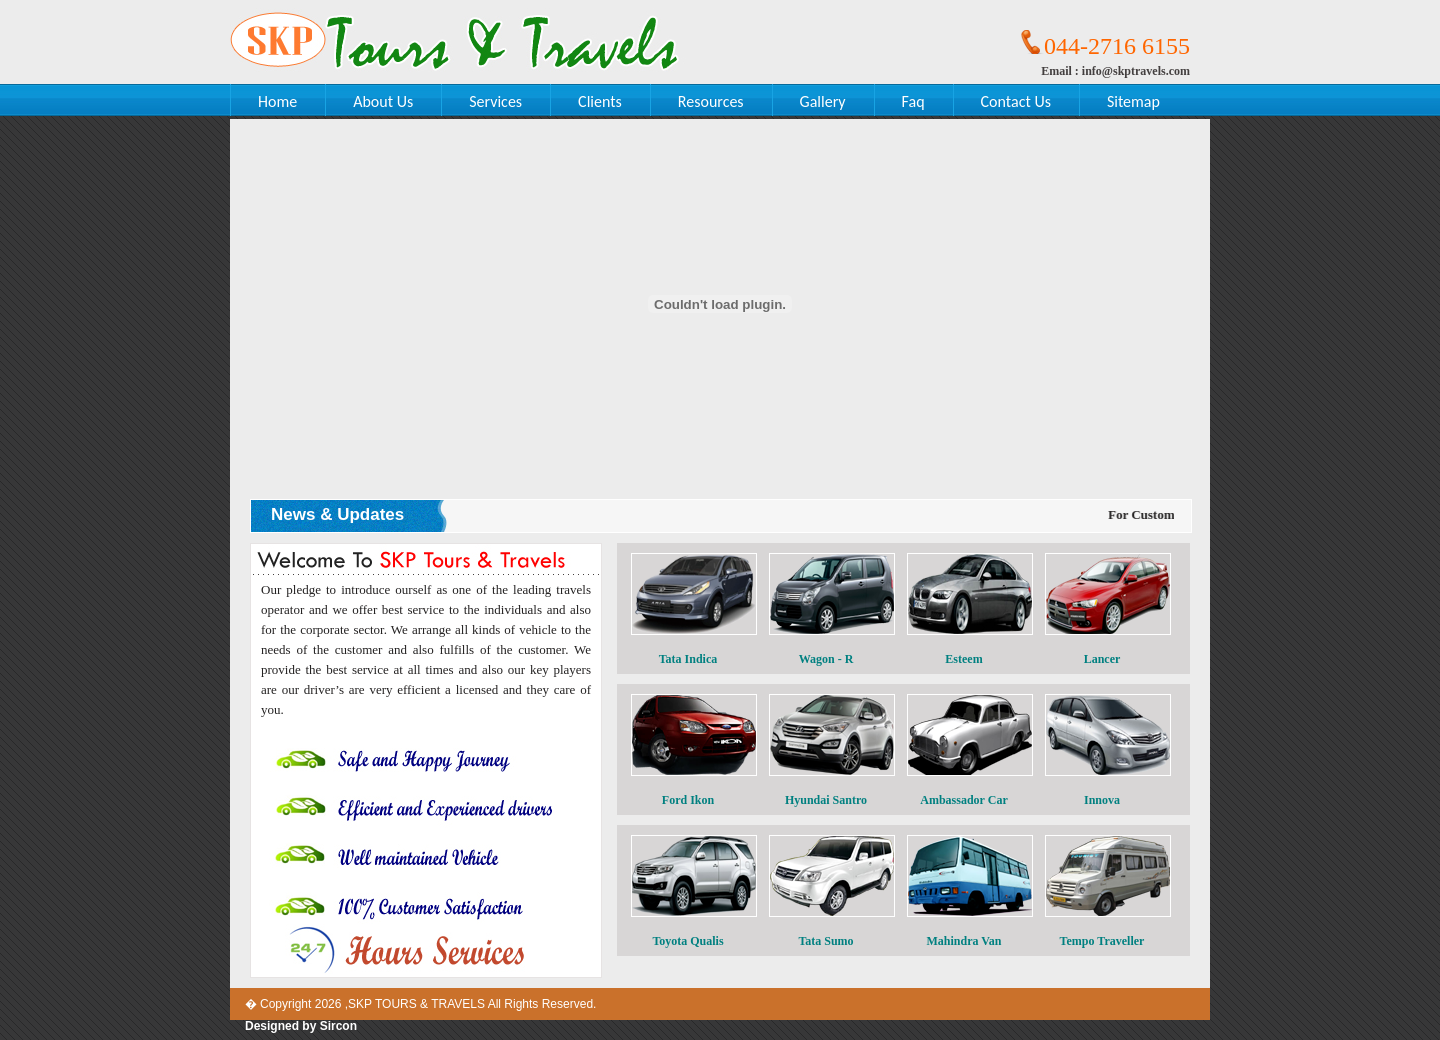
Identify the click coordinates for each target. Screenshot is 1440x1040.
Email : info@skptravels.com (1115, 71)
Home (277, 101)
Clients (600, 101)
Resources (711, 101)
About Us (383, 101)
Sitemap (1133, 101)
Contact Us (1016, 101)
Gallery (823, 101)
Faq (913, 101)
